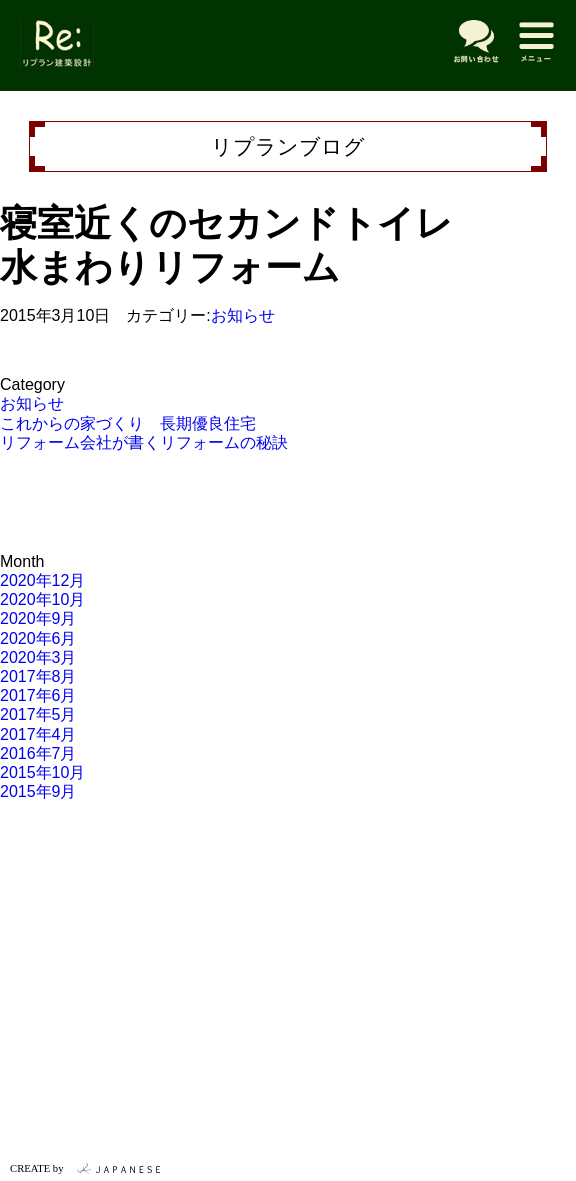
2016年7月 (38, 753)
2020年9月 (38, 618)
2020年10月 (42, 599)
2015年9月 (38, 791)
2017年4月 (38, 734)
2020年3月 (38, 657)
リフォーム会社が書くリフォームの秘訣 (144, 442)
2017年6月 (38, 695)
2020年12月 (42, 580)
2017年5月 (38, 714)
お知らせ (243, 315)
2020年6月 (38, 638)
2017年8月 (38, 676)
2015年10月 (42, 772)
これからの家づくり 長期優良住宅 (128, 423)
